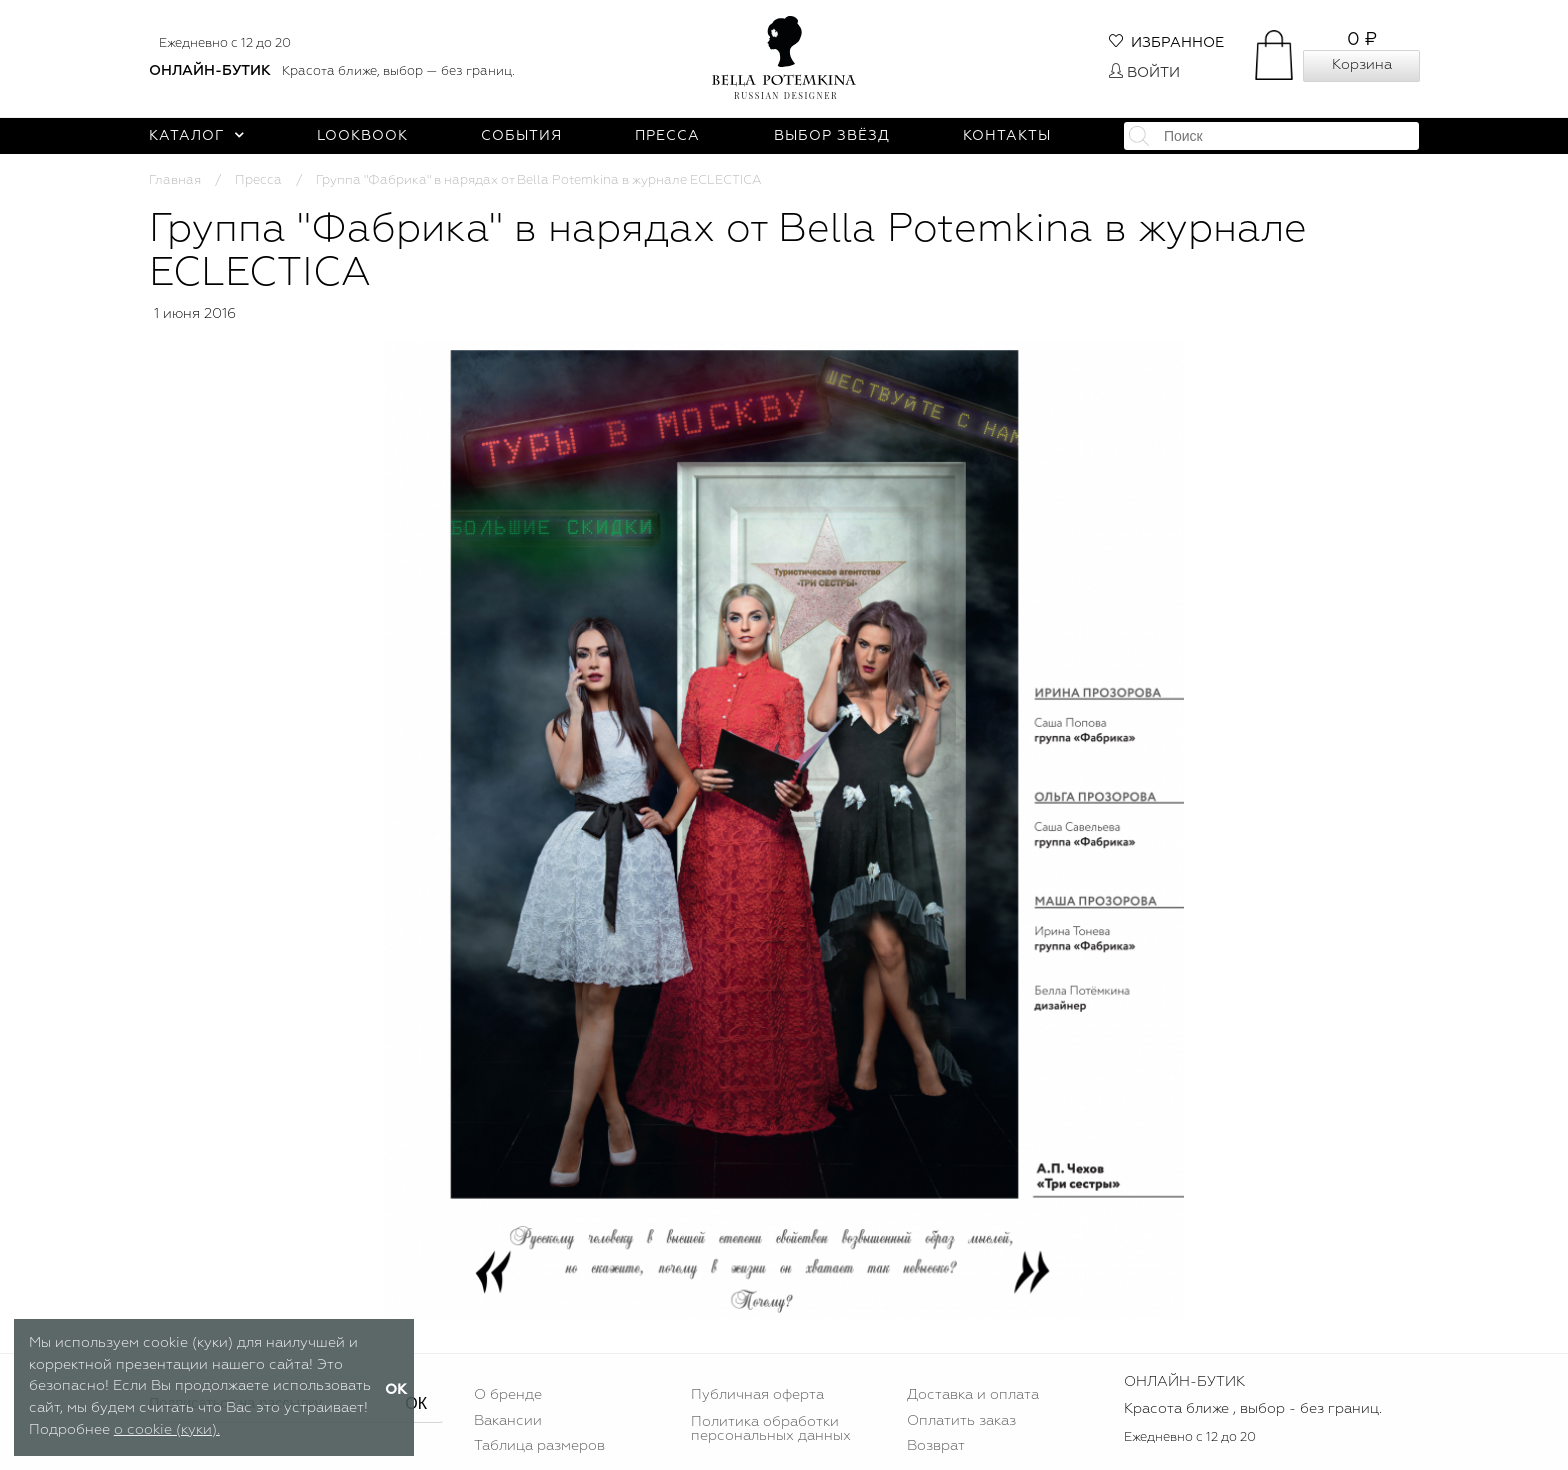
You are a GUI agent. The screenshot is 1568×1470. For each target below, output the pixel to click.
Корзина (1362, 65)
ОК (416, 1403)
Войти (1144, 73)
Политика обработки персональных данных (771, 1429)
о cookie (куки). (167, 1430)
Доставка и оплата (973, 1395)
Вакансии (508, 1421)
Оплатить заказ (961, 1421)
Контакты (1007, 136)
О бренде (508, 1395)
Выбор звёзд (832, 136)
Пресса (667, 136)
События (521, 136)
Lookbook (362, 136)
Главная (175, 180)
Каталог (196, 136)
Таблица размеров (539, 1446)
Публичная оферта (757, 1395)
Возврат (936, 1446)
